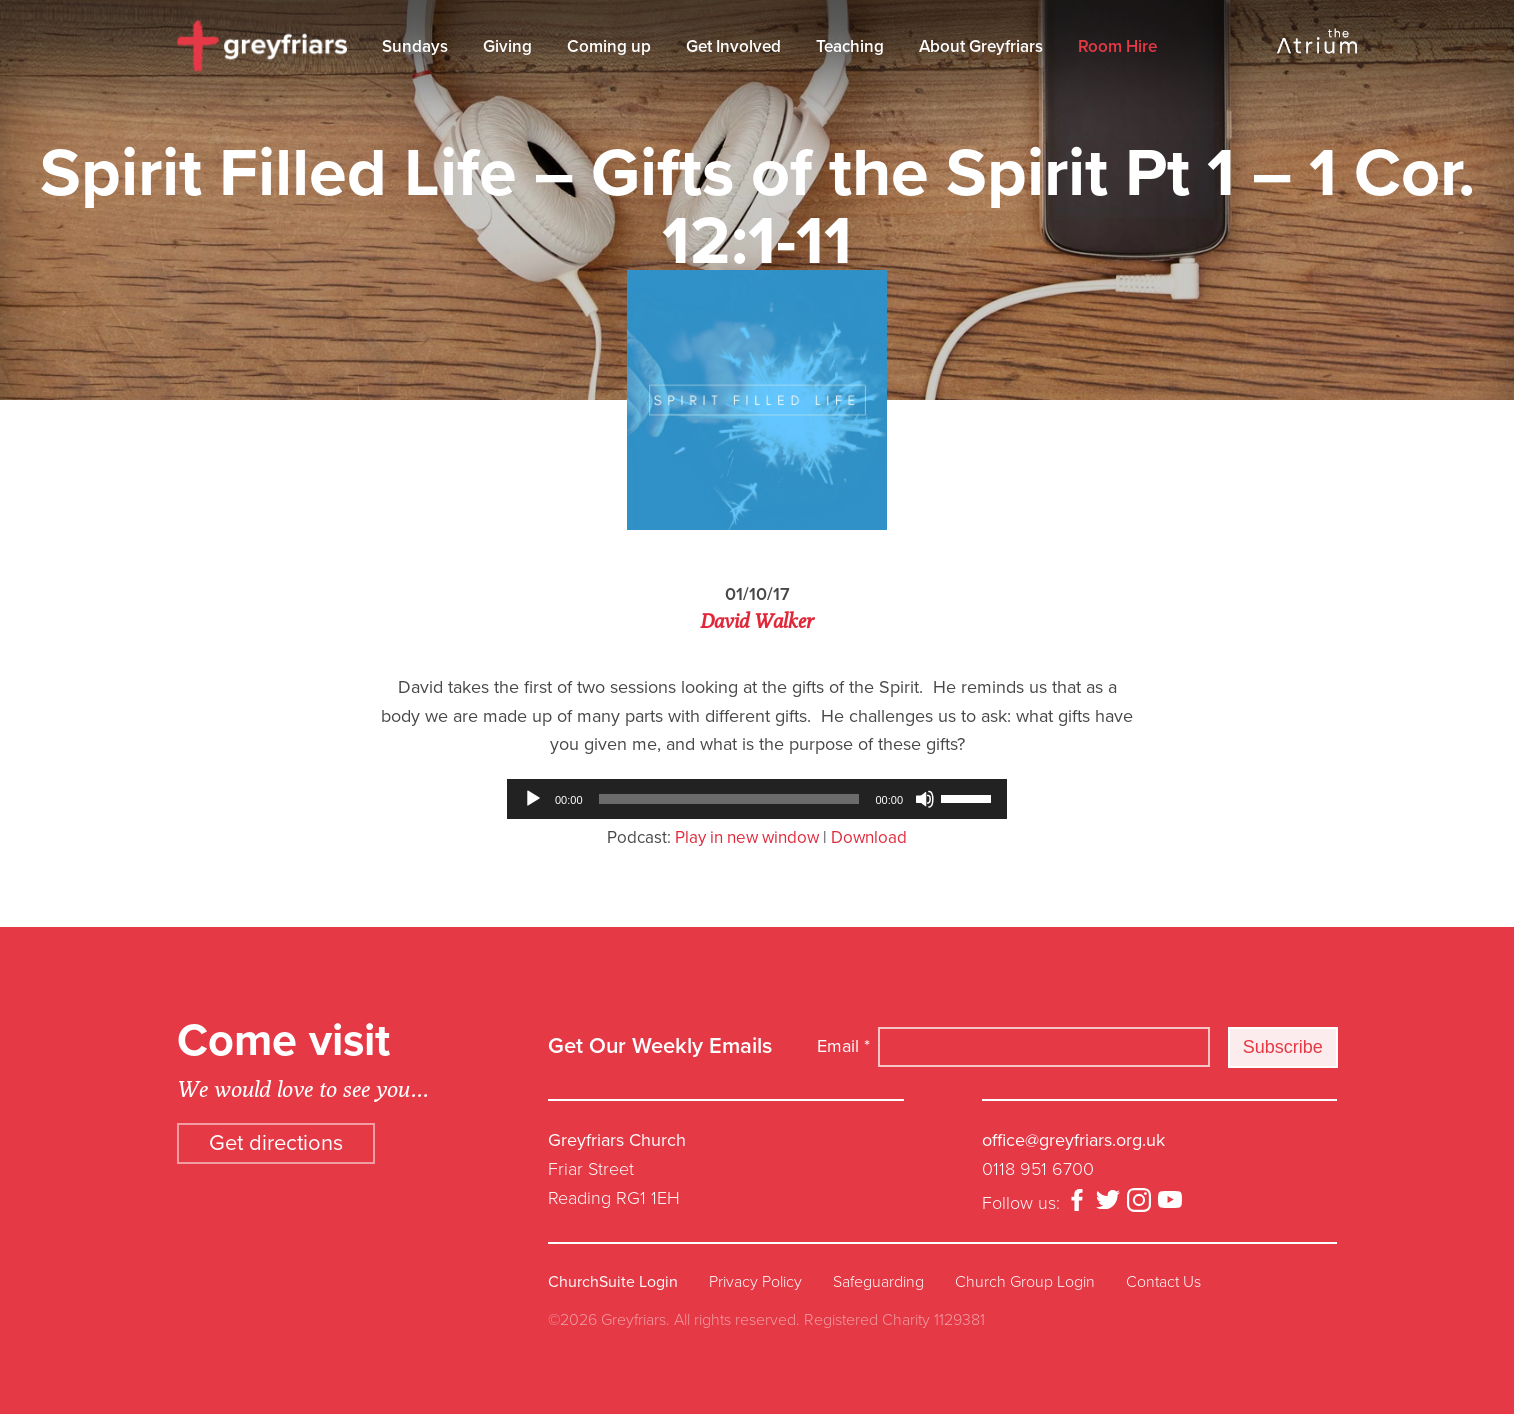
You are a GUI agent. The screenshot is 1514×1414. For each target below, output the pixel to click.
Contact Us (1163, 1282)
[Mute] (925, 799)
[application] (757, 799)
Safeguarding (878, 1282)
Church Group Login (1025, 1282)
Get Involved (733, 46)
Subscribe (1283, 1047)
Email (843, 1046)
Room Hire (1117, 46)
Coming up (609, 46)
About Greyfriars (981, 46)
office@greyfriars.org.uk (1073, 1140)
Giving (507, 46)
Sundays (415, 46)
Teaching (850, 46)
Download (869, 837)
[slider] (729, 799)
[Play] (533, 799)
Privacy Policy (755, 1282)
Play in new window (747, 837)
